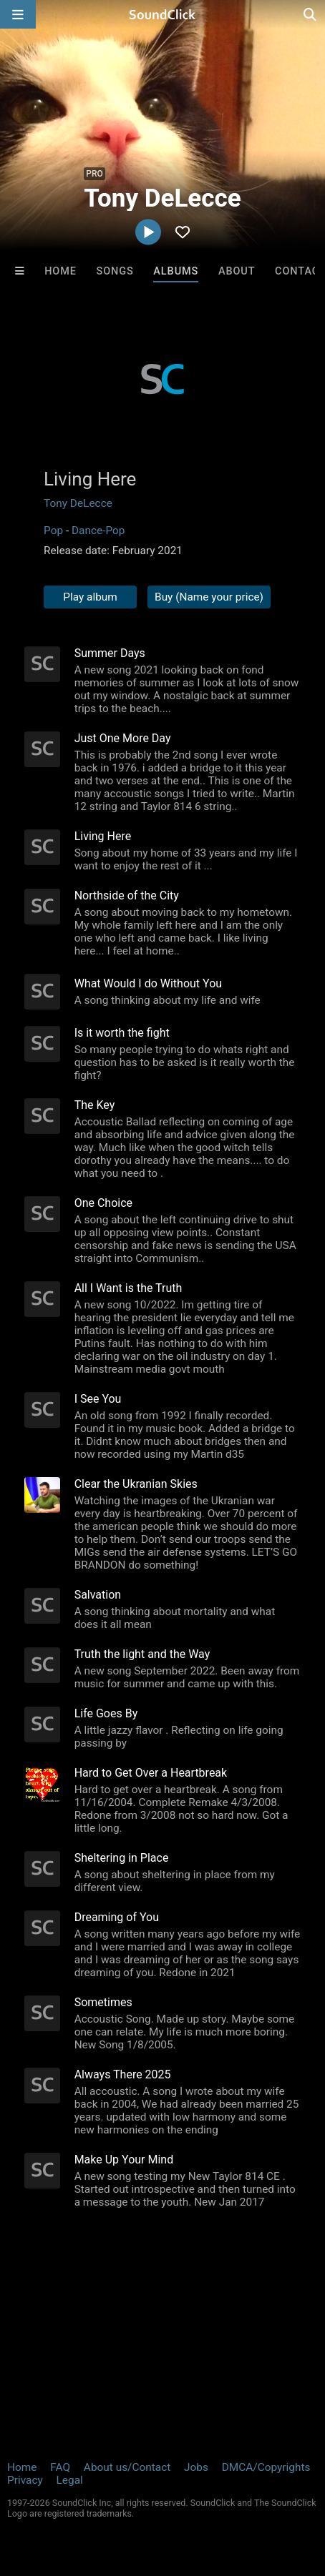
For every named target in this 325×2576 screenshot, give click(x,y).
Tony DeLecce (78, 503)
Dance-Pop (98, 530)
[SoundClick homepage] (162, 14)
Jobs (196, 2467)
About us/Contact (127, 2467)
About (237, 271)
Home (60, 271)
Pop (53, 530)
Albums (175, 271)
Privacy (25, 2480)
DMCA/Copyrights (266, 2467)
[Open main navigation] (18, 14)
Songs (115, 271)
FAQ (60, 2467)
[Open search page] (310, 14)
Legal (70, 2480)
